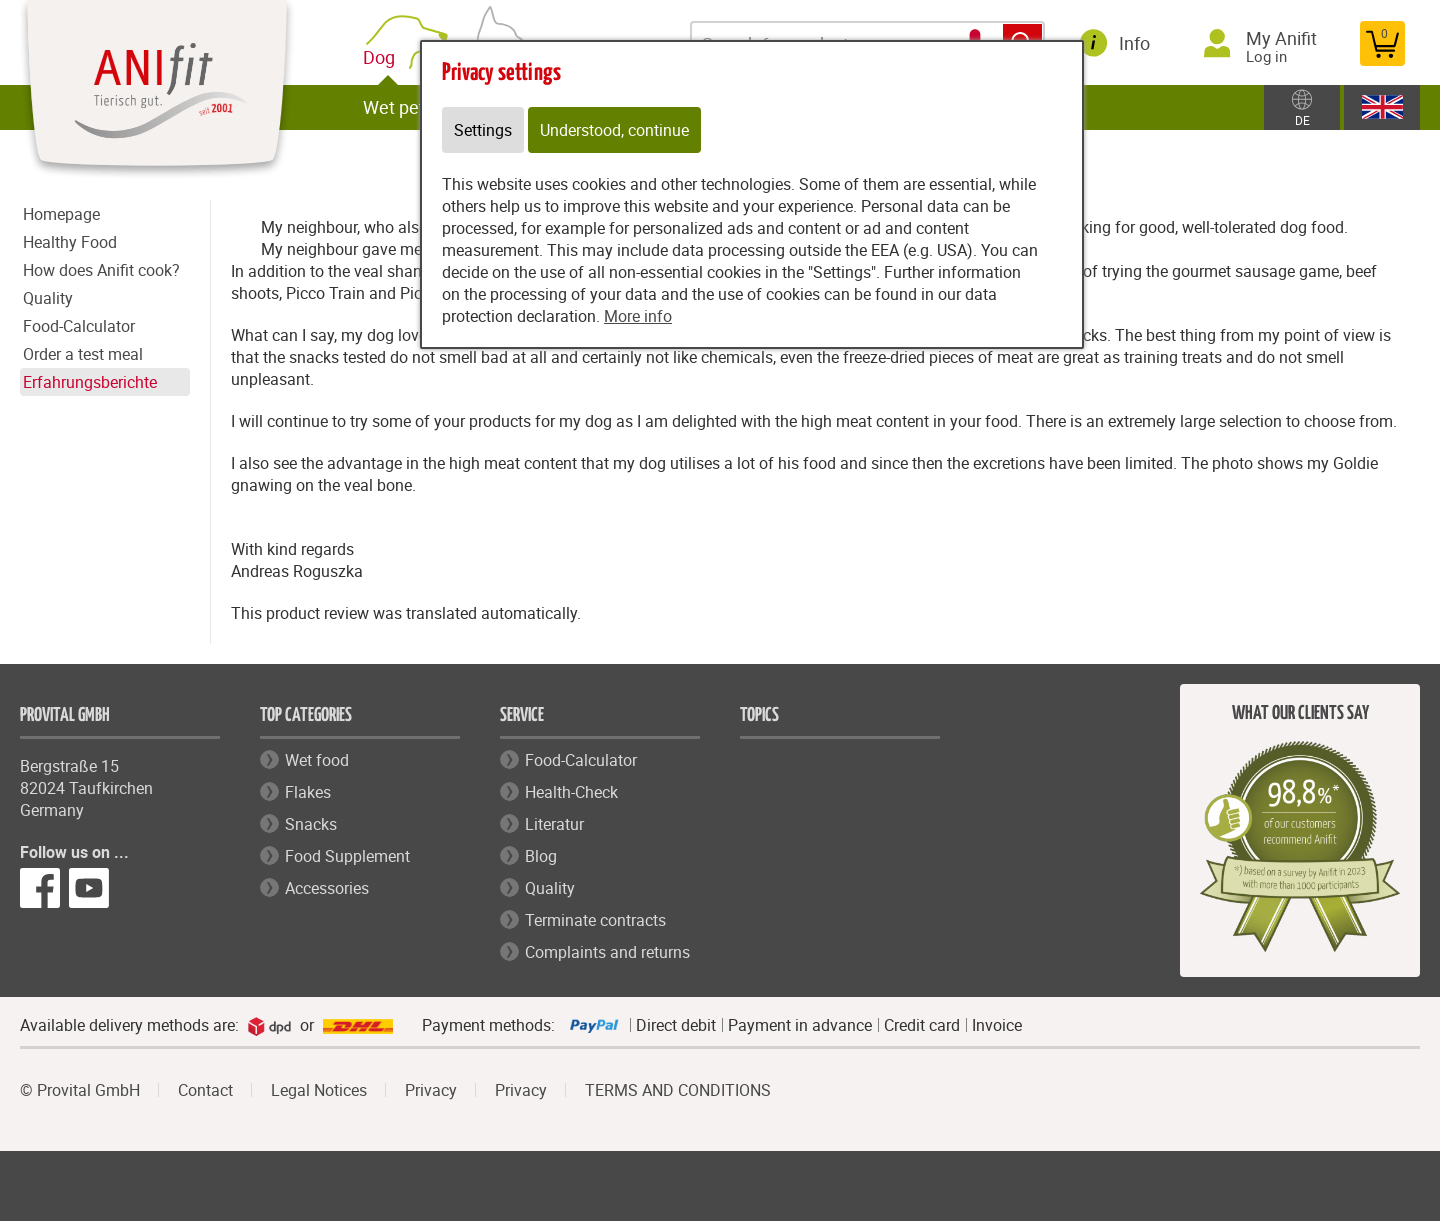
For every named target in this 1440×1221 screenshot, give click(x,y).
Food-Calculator (79, 326)
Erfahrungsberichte (90, 382)
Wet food (317, 760)
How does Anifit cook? (101, 270)
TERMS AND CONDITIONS (678, 1090)
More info (638, 316)
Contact (205, 1090)
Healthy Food (70, 242)
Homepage (61, 214)
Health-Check (571, 792)
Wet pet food (414, 107)
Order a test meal (83, 354)
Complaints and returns (607, 952)
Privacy (431, 1090)
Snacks (311, 824)
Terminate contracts (595, 920)
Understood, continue (614, 130)
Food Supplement (347, 856)
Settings (483, 130)
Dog (383, 57)
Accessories (327, 888)
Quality (48, 298)
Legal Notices (319, 1090)
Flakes (308, 792)
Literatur (554, 824)
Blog (541, 856)
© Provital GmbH (80, 1090)
